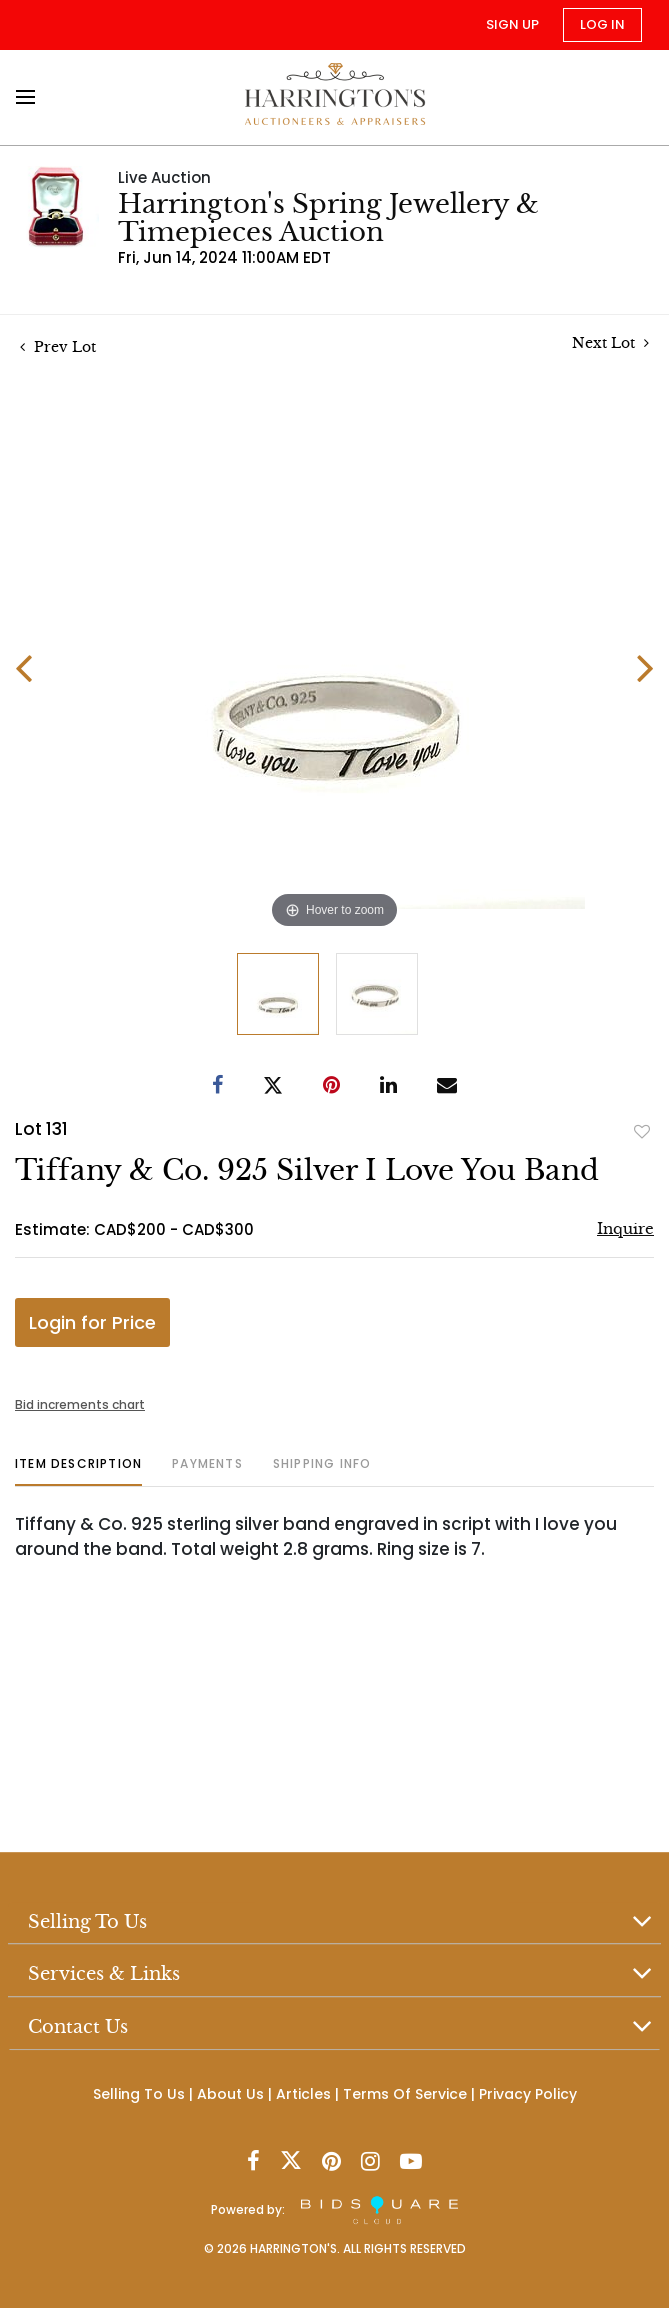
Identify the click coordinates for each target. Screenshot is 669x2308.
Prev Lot (58, 347)
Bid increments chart (80, 1404)
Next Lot (610, 343)
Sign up (512, 24)
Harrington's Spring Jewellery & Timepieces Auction (328, 218)
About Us (230, 2094)
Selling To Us (139, 2094)
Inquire (625, 1228)
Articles (303, 2094)
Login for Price (92, 1322)
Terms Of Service (405, 2094)
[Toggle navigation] (31, 97)
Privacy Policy (528, 2094)
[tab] (78, 1471)
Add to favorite (642, 1131)
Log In (602, 24)
